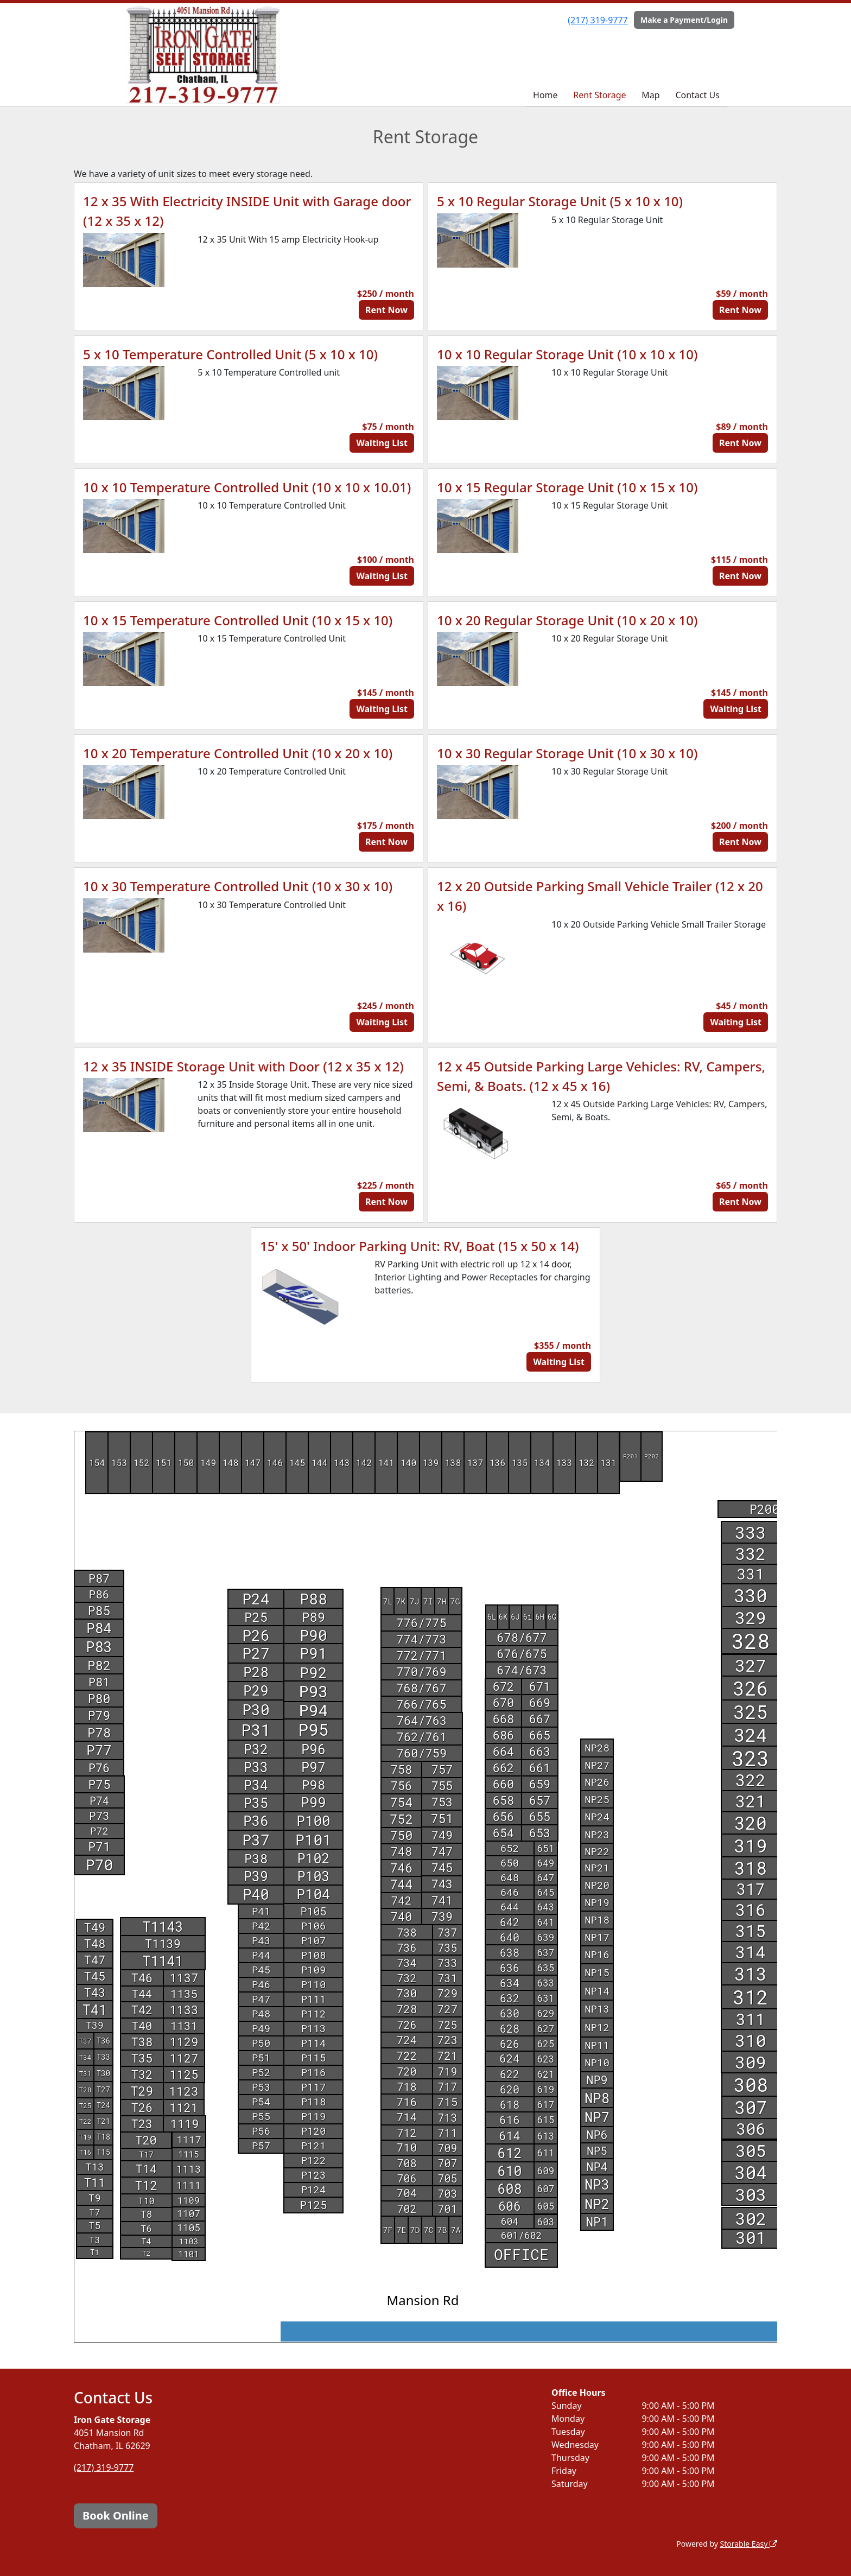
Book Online (115, 2515)
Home (545, 95)
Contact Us (697, 95)
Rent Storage (599, 95)
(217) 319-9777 (597, 20)
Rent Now (386, 310)
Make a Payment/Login (684, 20)
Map (650, 95)
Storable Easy (748, 2544)
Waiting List (382, 443)
